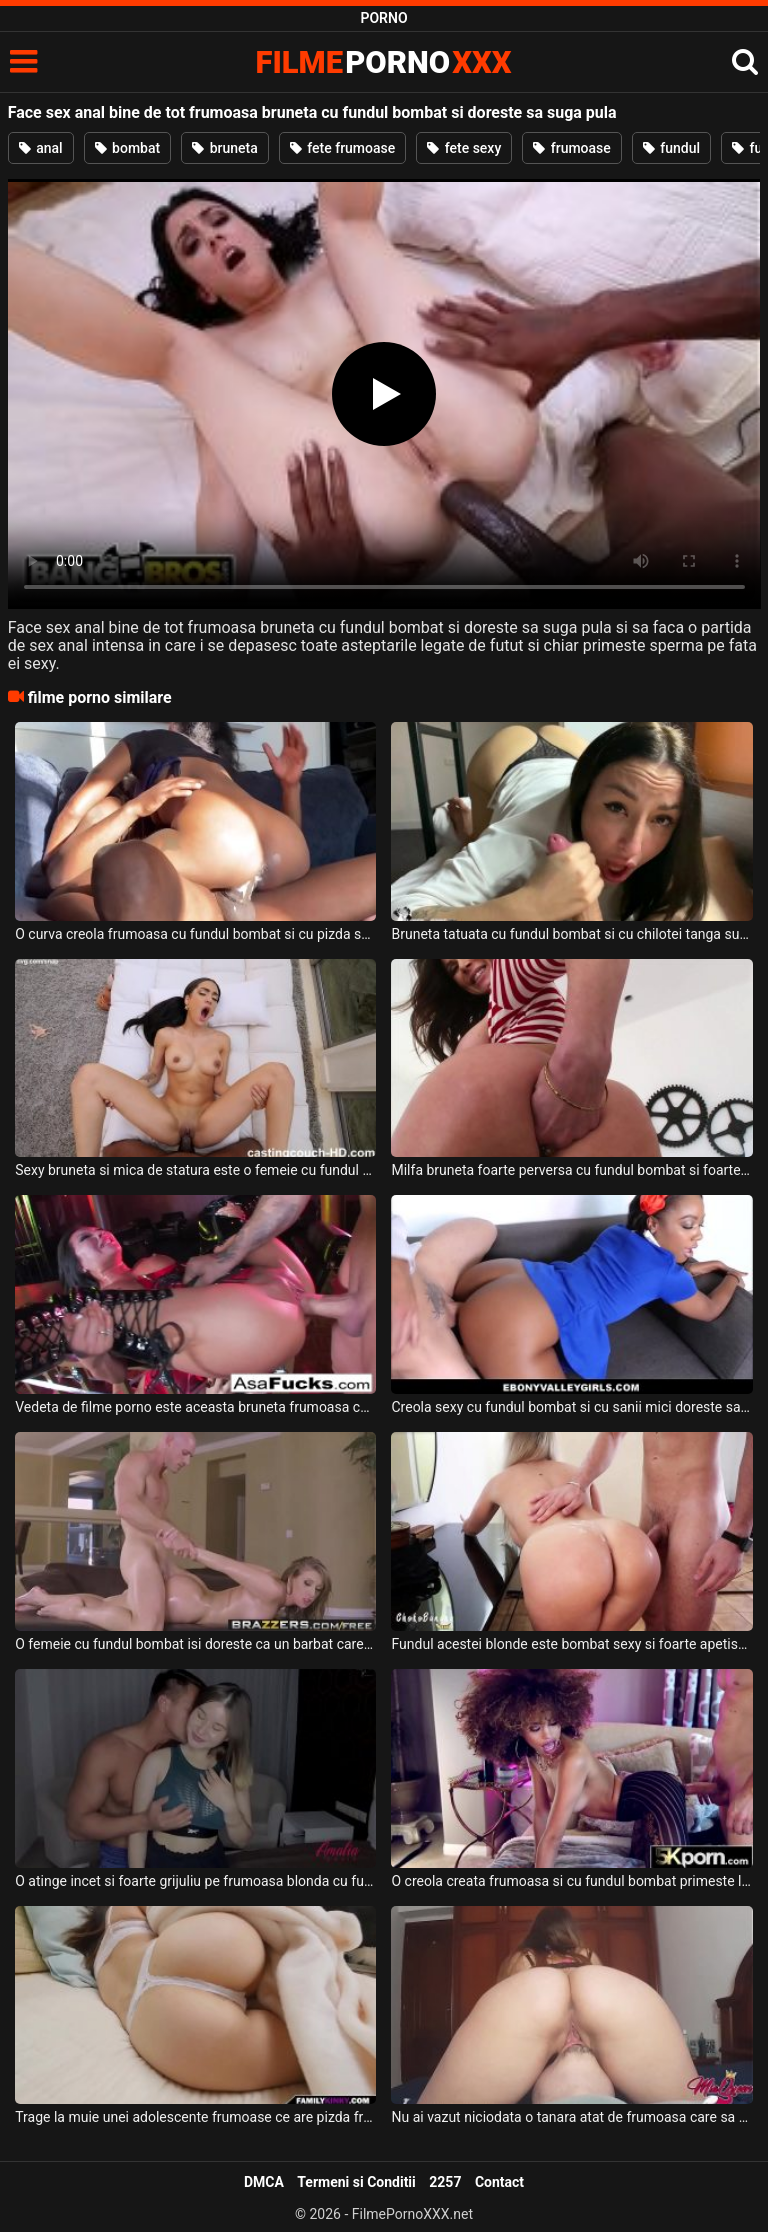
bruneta (225, 148)
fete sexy (464, 148)
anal (41, 148)
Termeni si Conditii (356, 2182)
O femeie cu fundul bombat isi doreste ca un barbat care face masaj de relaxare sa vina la (195, 1644)
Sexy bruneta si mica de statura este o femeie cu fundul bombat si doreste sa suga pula (195, 1170)
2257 (445, 2182)
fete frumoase (342, 148)
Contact (499, 2182)
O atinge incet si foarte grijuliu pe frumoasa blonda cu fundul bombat (195, 1881)
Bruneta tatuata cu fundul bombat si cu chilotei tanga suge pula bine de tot (571, 934)
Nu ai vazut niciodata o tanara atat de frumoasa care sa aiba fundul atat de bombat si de (571, 2117)
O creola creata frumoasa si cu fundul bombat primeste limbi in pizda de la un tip (571, 1881)
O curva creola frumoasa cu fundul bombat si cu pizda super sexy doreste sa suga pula (195, 934)
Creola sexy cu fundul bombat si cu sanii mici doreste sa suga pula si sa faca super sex (571, 1407)
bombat (128, 148)
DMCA (264, 2182)
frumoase (572, 148)
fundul (671, 148)
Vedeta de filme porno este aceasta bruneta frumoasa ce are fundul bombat (195, 1407)
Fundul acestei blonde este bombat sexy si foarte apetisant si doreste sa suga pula (571, 1644)
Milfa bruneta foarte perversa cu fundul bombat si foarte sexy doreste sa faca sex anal (571, 1170)
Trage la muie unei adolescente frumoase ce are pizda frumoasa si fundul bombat (195, 2117)
